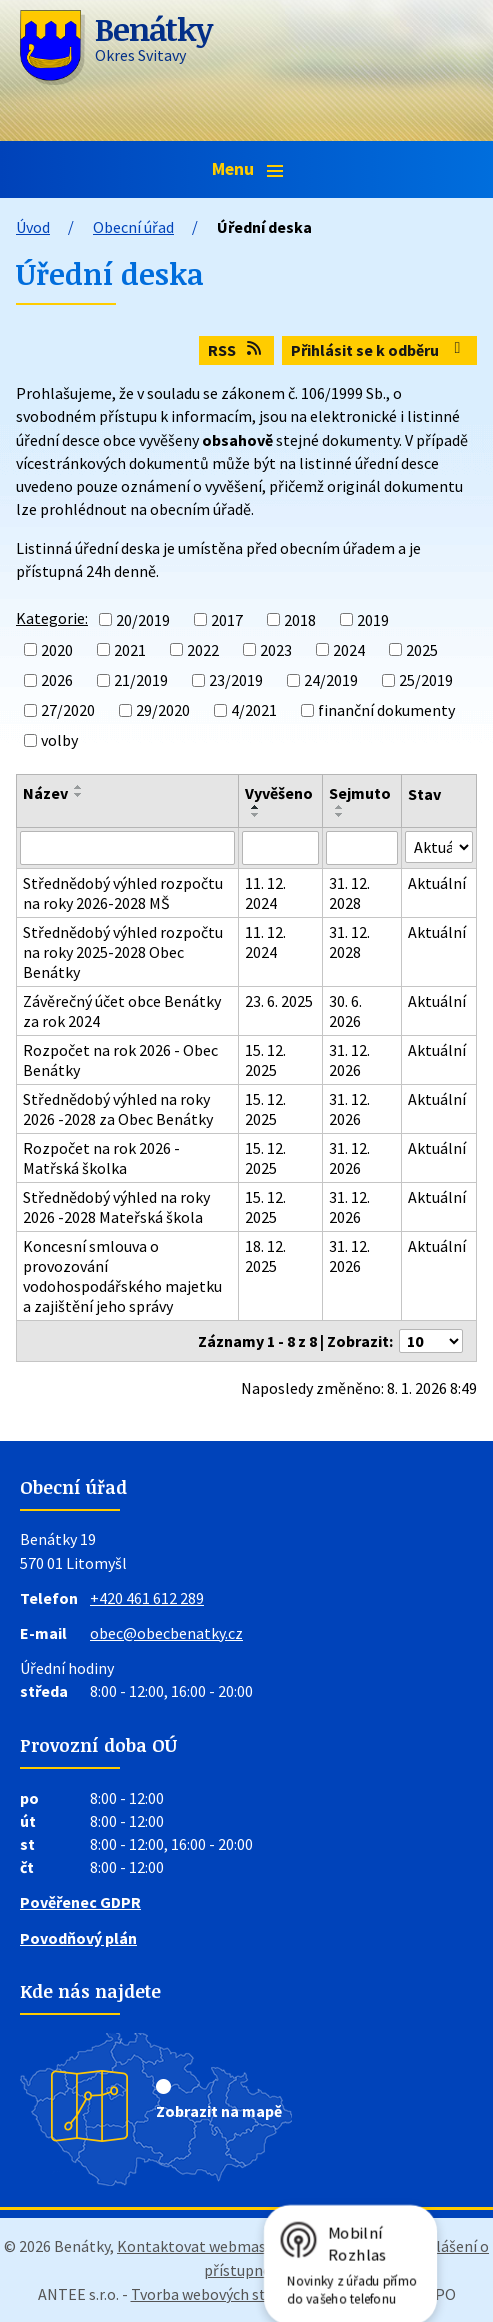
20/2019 (143, 620)
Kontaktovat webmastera (206, 2246)
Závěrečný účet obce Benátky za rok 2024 (122, 1011)
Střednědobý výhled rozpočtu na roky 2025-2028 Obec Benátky (123, 952)
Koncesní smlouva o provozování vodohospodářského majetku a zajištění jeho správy (122, 1276)
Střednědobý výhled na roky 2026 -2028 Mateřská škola (116, 1207)
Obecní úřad (133, 227)
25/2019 (426, 680)
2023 (276, 650)
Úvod (33, 227)
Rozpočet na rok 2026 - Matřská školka (101, 1158)
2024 (349, 650)
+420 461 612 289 (147, 1598)
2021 (130, 650)
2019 (373, 620)
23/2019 (236, 680)
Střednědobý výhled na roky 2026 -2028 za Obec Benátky (118, 1109)
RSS (236, 350)
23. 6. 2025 (279, 1001)
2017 (227, 620)
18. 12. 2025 (265, 1256)
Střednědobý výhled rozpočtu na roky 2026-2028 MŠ (123, 893)
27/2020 (68, 710)
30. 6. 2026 (345, 1011)
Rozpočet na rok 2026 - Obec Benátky (120, 1060)
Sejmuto (360, 793)
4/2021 (254, 710)
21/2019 (141, 680)
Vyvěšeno (279, 793)
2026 (57, 680)
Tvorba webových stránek (218, 2294)
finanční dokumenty (386, 710)
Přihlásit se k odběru (379, 350)
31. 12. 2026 (349, 1060)
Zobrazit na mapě (219, 2111)
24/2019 (331, 680)
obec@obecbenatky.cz (166, 1633)
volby (59, 740)
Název (45, 793)
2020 (57, 650)
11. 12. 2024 (265, 893)
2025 (422, 650)
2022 (203, 650)
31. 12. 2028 (349, 893)
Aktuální (437, 883)
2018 (300, 620)
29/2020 (163, 710)
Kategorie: (52, 618)
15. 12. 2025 (265, 1060)
